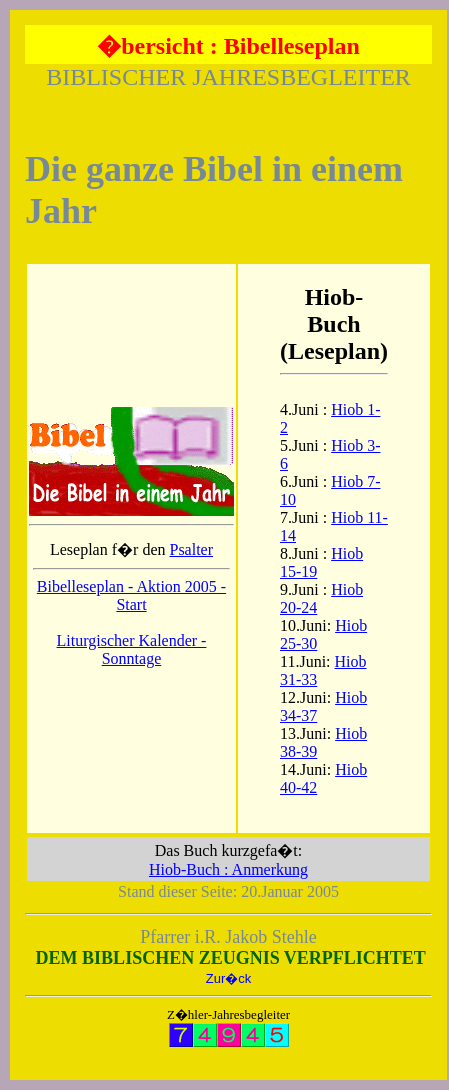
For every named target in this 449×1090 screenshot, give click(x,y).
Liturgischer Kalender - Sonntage (132, 649)
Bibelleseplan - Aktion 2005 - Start (131, 595)
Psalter (191, 549)
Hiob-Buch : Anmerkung (228, 869)
